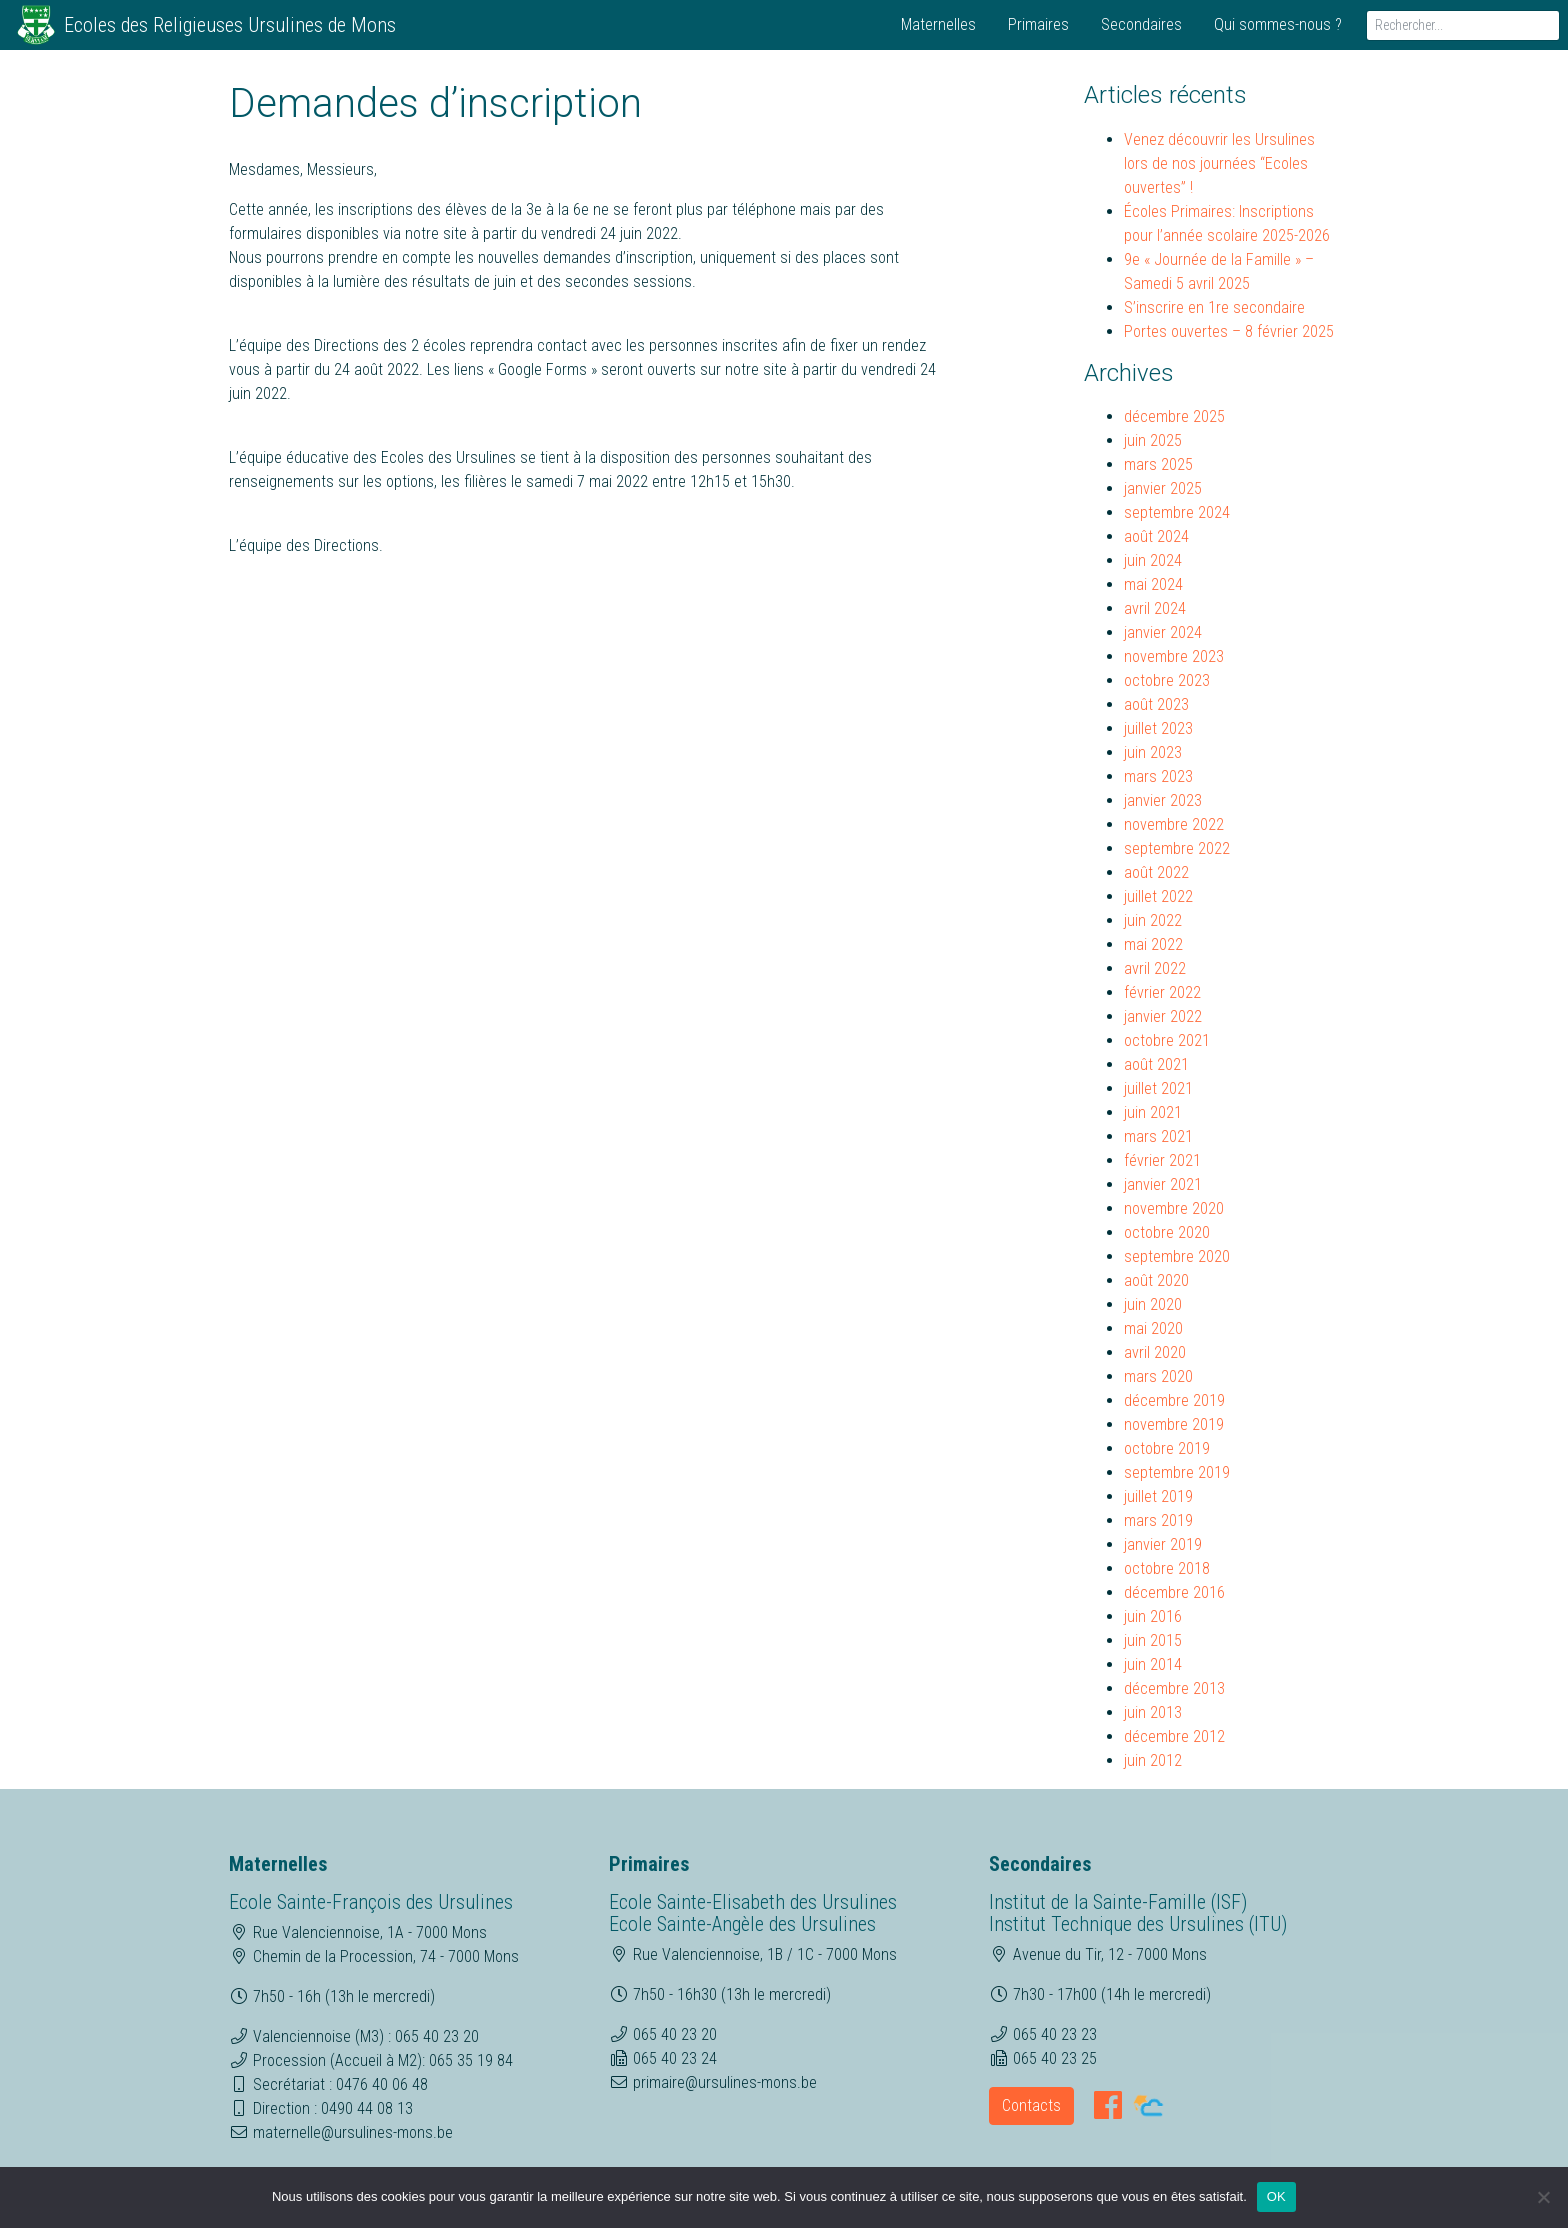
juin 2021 (1153, 1112)
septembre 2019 (1177, 1472)
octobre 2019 (1167, 1448)
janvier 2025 (1163, 488)
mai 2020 (1153, 1328)
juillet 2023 (1158, 728)
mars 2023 (1158, 776)
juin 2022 (1153, 920)
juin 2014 (1153, 1664)
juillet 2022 (1158, 896)
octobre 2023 (1167, 680)
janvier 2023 (1163, 800)
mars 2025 (1158, 464)
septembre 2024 (1177, 512)
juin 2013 (1153, 1712)
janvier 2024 (1163, 632)
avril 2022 (1155, 968)
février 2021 (1162, 1160)
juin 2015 (1153, 1640)
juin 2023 (1153, 752)
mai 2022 (1153, 944)
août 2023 (1156, 704)
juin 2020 (1153, 1304)
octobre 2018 (1167, 1568)
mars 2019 (1158, 1520)
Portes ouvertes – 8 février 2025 (1229, 331)
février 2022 (1162, 992)
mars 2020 (1158, 1376)
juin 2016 (1153, 1616)
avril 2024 (1155, 608)
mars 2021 (1158, 1136)
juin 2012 (1153, 1760)
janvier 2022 (1163, 1016)
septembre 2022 (1177, 848)
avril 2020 (1155, 1352)
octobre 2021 (1167, 1040)
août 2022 (1156, 872)
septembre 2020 (1177, 1256)
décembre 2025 (1174, 416)
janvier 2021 (1163, 1184)
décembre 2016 (1174, 1592)
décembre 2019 (1174, 1400)
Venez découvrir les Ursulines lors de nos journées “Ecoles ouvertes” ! (1219, 163)
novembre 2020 (1174, 1208)
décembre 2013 (1174, 1688)
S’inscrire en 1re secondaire (1214, 307)
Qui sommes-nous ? (1278, 24)
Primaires (1038, 24)
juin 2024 (1153, 560)
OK (1276, 2196)
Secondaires (1141, 24)
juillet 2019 (1158, 1496)
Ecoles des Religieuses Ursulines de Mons (230, 25)
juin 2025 (1153, 440)
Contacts (1031, 2105)
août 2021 (1156, 1064)
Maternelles (938, 24)
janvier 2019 (1163, 1544)
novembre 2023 (1174, 656)
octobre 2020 (1167, 1232)
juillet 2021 (1158, 1088)
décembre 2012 (1174, 1736)
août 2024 (1156, 536)
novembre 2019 (1174, 1424)
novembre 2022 (1174, 824)
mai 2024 (1153, 584)
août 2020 (1156, 1280)
